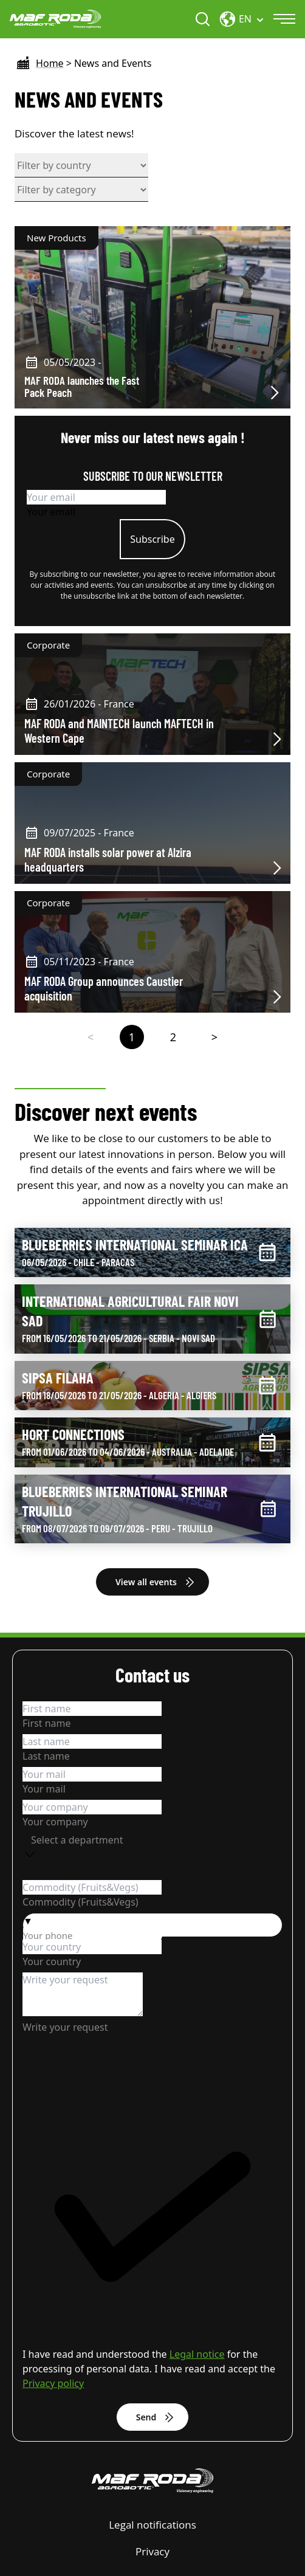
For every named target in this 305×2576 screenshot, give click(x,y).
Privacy (152, 2551)
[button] (152, 1920)
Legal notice (197, 2354)
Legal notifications (152, 2525)
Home (50, 63)
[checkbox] (152, 2231)
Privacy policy (53, 2383)
